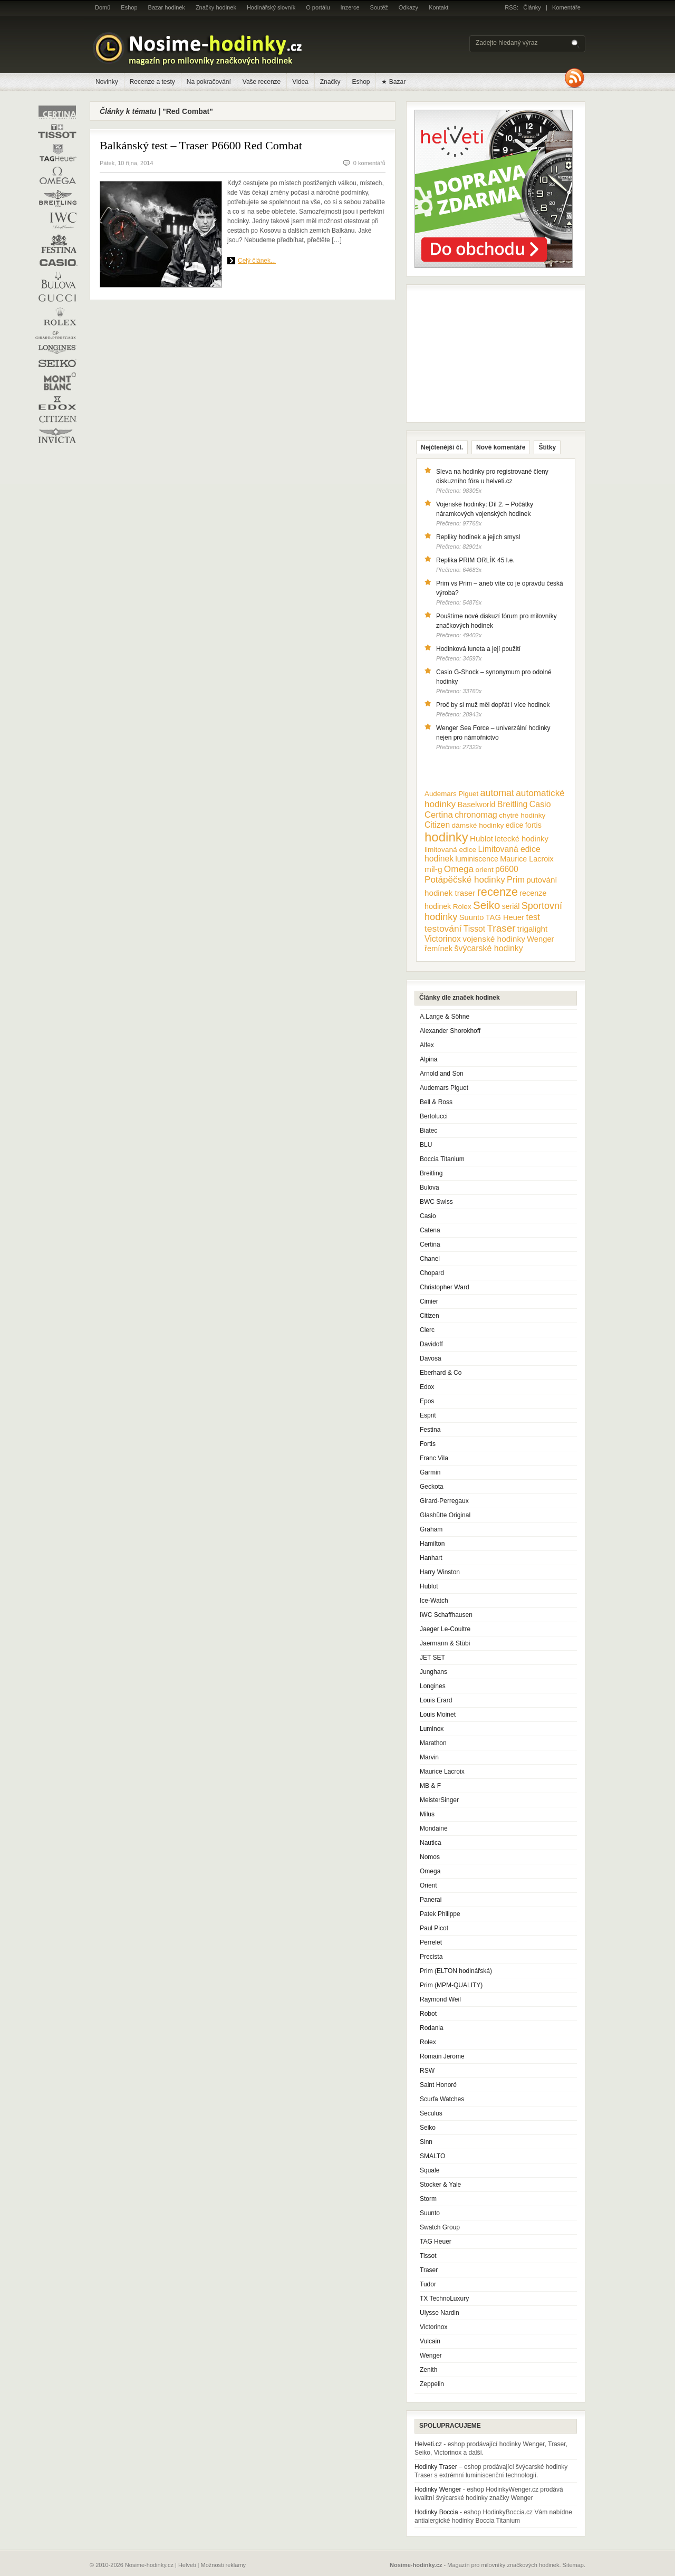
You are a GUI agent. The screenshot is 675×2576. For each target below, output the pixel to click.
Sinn (426, 2142)
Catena (430, 1230)
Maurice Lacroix (442, 1771)
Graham (431, 1529)
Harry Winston (440, 1572)
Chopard (432, 1273)
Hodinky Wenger (437, 2489)
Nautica (430, 1842)
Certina (430, 1244)
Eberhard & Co (440, 1372)
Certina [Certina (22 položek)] (439, 815)
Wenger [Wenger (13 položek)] (540, 939)
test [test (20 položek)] (532, 917)
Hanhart (431, 1558)
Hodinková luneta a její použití (478, 649)
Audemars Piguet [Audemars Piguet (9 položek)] (451, 794)
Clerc (427, 1330)
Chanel (430, 1258)
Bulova (429, 1187)
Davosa (430, 1358)
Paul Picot (434, 1928)
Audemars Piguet (444, 1087)
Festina (430, 1429)
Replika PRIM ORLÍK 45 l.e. (475, 560)
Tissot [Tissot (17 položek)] (474, 928)
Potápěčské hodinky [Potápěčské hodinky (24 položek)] (465, 880)
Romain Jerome (442, 2056)
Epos (427, 1401)
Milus (427, 1814)
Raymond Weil (440, 1999)
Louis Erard (436, 1700)
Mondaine (434, 1828)
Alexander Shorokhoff (450, 1031)
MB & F (430, 1785)
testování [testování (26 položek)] (443, 928)
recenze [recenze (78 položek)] (497, 891)
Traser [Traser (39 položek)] (501, 928)
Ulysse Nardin (439, 2312)
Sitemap (573, 2565)
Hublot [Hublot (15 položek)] (481, 838)
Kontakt (438, 7)
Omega (430, 1871)
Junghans (433, 1671)
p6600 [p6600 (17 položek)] (506, 869)
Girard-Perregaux (444, 1501)
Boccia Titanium (442, 1159)
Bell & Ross (436, 1102)
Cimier (429, 1301)
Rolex (428, 2042)
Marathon (433, 1743)
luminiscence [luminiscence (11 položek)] (477, 859)
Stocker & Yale (440, 2184)
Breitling (431, 1173)
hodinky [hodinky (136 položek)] (446, 837)
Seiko (428, 2127)
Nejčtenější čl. (442, 447)
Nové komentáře (500, 447)
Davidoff (431, 1344)
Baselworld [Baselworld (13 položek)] (476, 804)
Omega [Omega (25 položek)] (459, 869)
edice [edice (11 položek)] (515, 825)
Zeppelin (432, 2384)
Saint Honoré (438, 2085)
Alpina (428, 1059)
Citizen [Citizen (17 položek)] (437, 824)
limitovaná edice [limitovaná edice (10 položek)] (450, 850)
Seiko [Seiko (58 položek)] (486, 905)
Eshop (129, 7)
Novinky (106, 81)
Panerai (430, 1899)
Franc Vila (434, 1458)
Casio (428, 1216)
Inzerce (350, 7)
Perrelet (431, 1942)
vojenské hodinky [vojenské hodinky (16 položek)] (493, 938)
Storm (428, 2198)
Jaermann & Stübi (445, 1643)
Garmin (430, 1472)
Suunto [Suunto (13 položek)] (471, 917)
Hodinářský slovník (271, 7)
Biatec (428, 1130)
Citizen (429, 1315)
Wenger (431, 2355)
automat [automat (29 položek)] (497, 793)
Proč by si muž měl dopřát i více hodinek (492, 704)
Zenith (428, 2369)
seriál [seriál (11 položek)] (511, 906)
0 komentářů (369, 163)
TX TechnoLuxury (444, 2298)
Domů (102, 7)
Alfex (427, 1045)
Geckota (431, 1486)
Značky (330, 81)
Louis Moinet (438, 1714)
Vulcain (430, 2341)
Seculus (431, 2113)
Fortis (428, 1444)
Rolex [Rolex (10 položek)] (462, 907)
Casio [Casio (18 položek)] (540, 804)
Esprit (428, 1415)
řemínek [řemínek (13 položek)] (438, 948)
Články (532, 7)
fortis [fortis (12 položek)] (533, 825)
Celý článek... (257, 260)
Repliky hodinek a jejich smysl (478, 537)
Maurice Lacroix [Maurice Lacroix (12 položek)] (526, 859)
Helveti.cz (428, 2444)
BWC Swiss (436, 1201)
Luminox (431, 1728)
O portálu (318, 7)
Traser (429, 2270)
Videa (300, 81)
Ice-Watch (434, 1600)
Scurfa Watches (442, 2099)
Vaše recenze (262, 81)
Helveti (187, 2565)
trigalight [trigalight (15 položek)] (532, 928)
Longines (433, 1686)
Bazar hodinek (166, 7)
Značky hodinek (216, 7)
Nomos (430, 1857)
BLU (426, 1144)
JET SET (432, 1657)
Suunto (430, 2213)
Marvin (429, 1757)
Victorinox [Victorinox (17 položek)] (443, 938)
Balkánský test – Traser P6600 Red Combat (201, 145)
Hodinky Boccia (436, 2512)
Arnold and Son (442, 1073)
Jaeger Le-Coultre (445, 1629)
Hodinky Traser (435, 2466)
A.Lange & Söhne (444, 1016)
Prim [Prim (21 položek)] (516, 879)
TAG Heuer (435, 2241)
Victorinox (433, 2327)
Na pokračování (209, 81)
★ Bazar (393, 81)
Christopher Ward (444, 1287)
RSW (427, 2070)
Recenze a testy (152, 81)
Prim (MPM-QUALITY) (451, 1985)
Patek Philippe (440, 1914)
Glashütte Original (445, 1515)
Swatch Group (440, 2227)
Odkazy (408, 7)
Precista (431, 1956)
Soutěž (379, 7)
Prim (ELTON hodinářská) (456, 1971)
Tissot (428, 2255)
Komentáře (566, 7)
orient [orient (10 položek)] (484, 870)
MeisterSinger (439, 1800)
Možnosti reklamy (223, 2565)
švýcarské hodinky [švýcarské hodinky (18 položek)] (489, 948)
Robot (428, 2013)
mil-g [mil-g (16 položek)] (433, 869)
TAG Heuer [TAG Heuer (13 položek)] (505, 917)
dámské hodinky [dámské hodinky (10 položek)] (478, 825)
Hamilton (432, 1543)
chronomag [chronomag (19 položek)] (476, 814)
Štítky (547, 447)
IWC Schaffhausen (446, 1615)
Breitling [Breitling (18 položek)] (512, 804)
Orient (428, 1885)
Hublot (429, 1586)
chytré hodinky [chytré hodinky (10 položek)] (522, 815)
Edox (427, 1387)
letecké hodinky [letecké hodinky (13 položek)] (521, 839)
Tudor (428, 2284)
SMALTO (432, 2156)
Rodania (431, 2028)
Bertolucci (434, 1116)
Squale (429, 2170)
